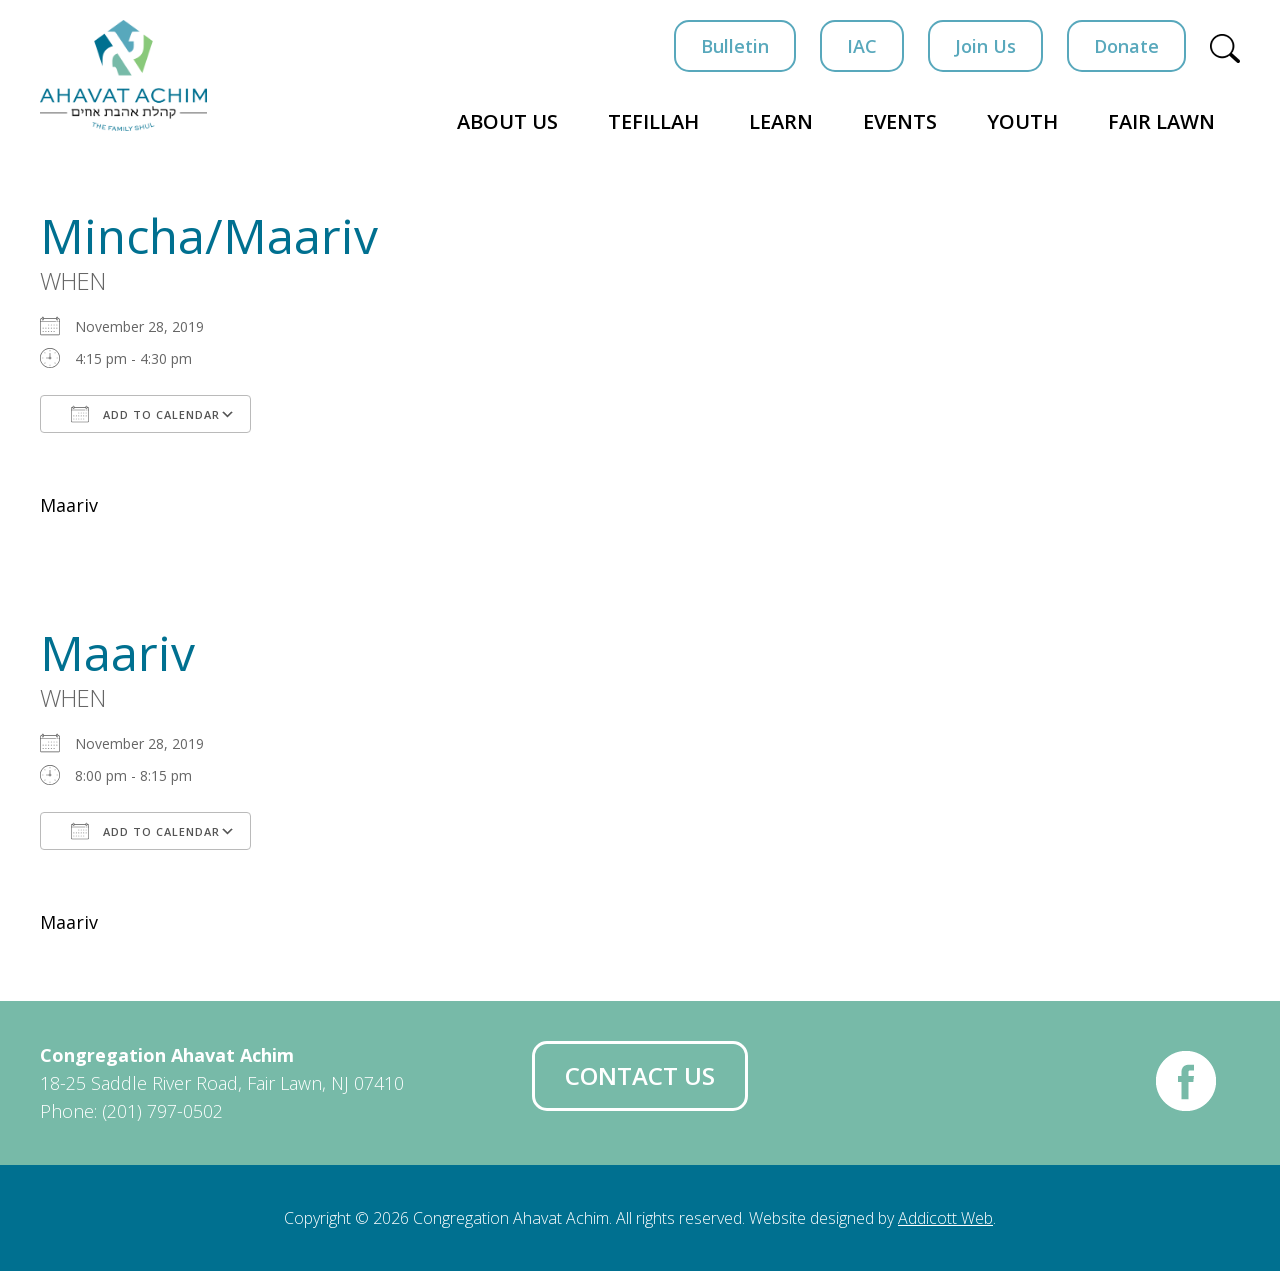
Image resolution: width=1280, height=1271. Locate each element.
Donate (1126, 46)
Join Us (985, 46)
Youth (1022, 121)
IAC (862, 46)
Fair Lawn (1161, 121)
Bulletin (735, 46)
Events (900, 121)
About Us (507, 121)
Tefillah (653, 121)
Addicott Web (945, 1218)
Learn (781, 121)
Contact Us (640, 1075)
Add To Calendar (145, 414)
